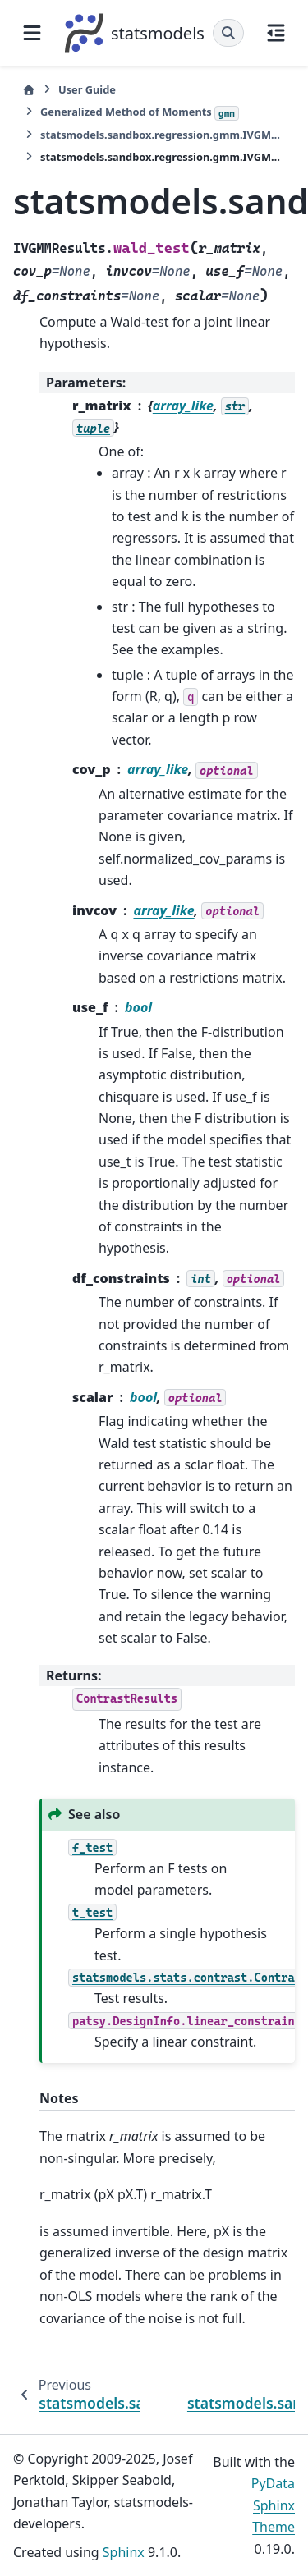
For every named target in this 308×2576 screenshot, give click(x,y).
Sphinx (124, 2552)
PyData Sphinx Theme (273, 2505)
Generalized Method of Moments (139, 112)
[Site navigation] (32, 33)
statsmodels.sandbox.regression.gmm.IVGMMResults (163, 134)
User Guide (87, 89)
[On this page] (276, 33)
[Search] (228, 33)
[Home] (28, 90)
